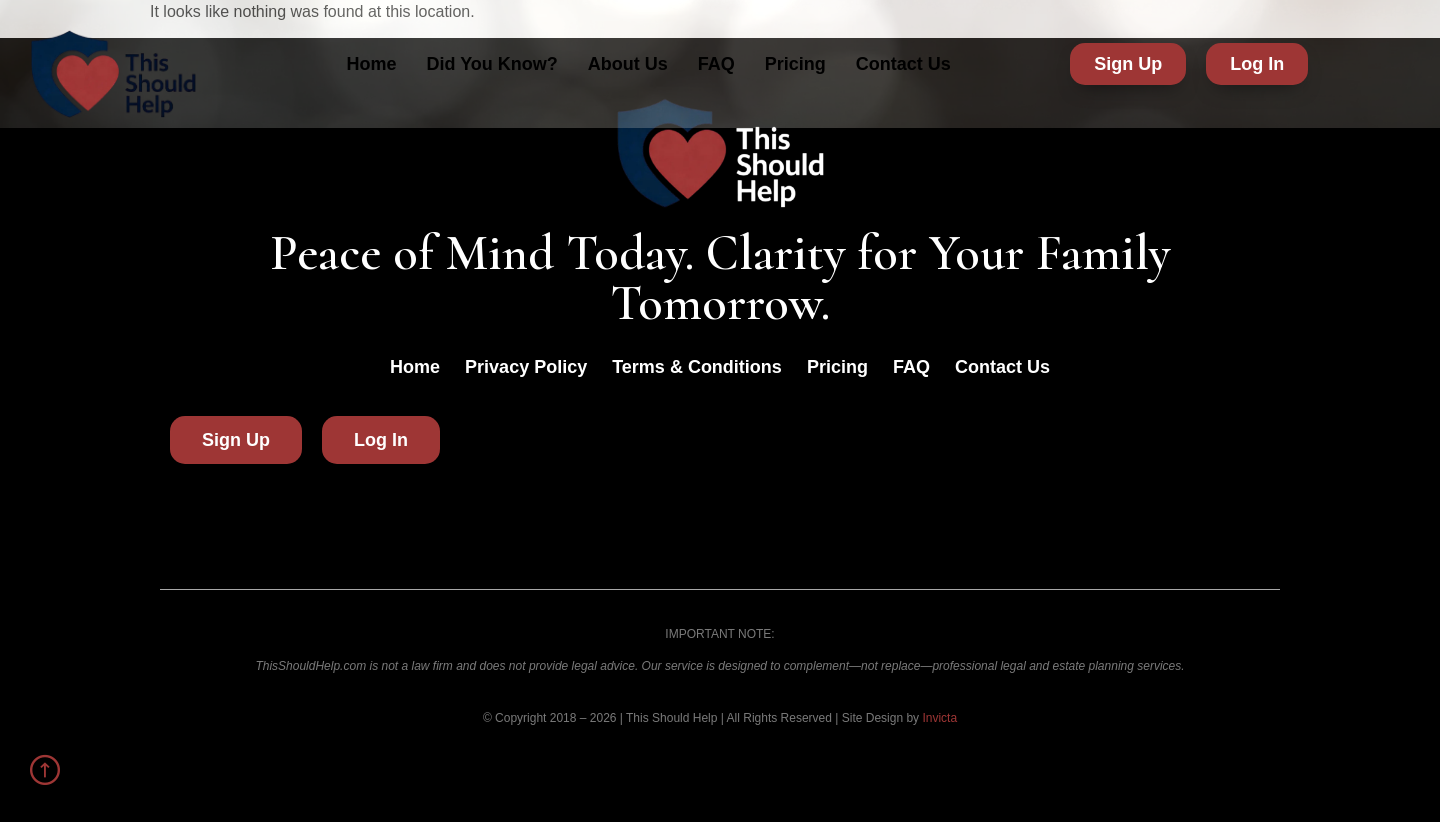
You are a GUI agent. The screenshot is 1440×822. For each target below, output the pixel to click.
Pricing (795, 64)
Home (371, 64)
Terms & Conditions (697, 367)
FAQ (716, 64)
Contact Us (903, 64)
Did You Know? (491, 64)
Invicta (939, 718)
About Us (628, 64)
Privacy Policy (526, 367)
